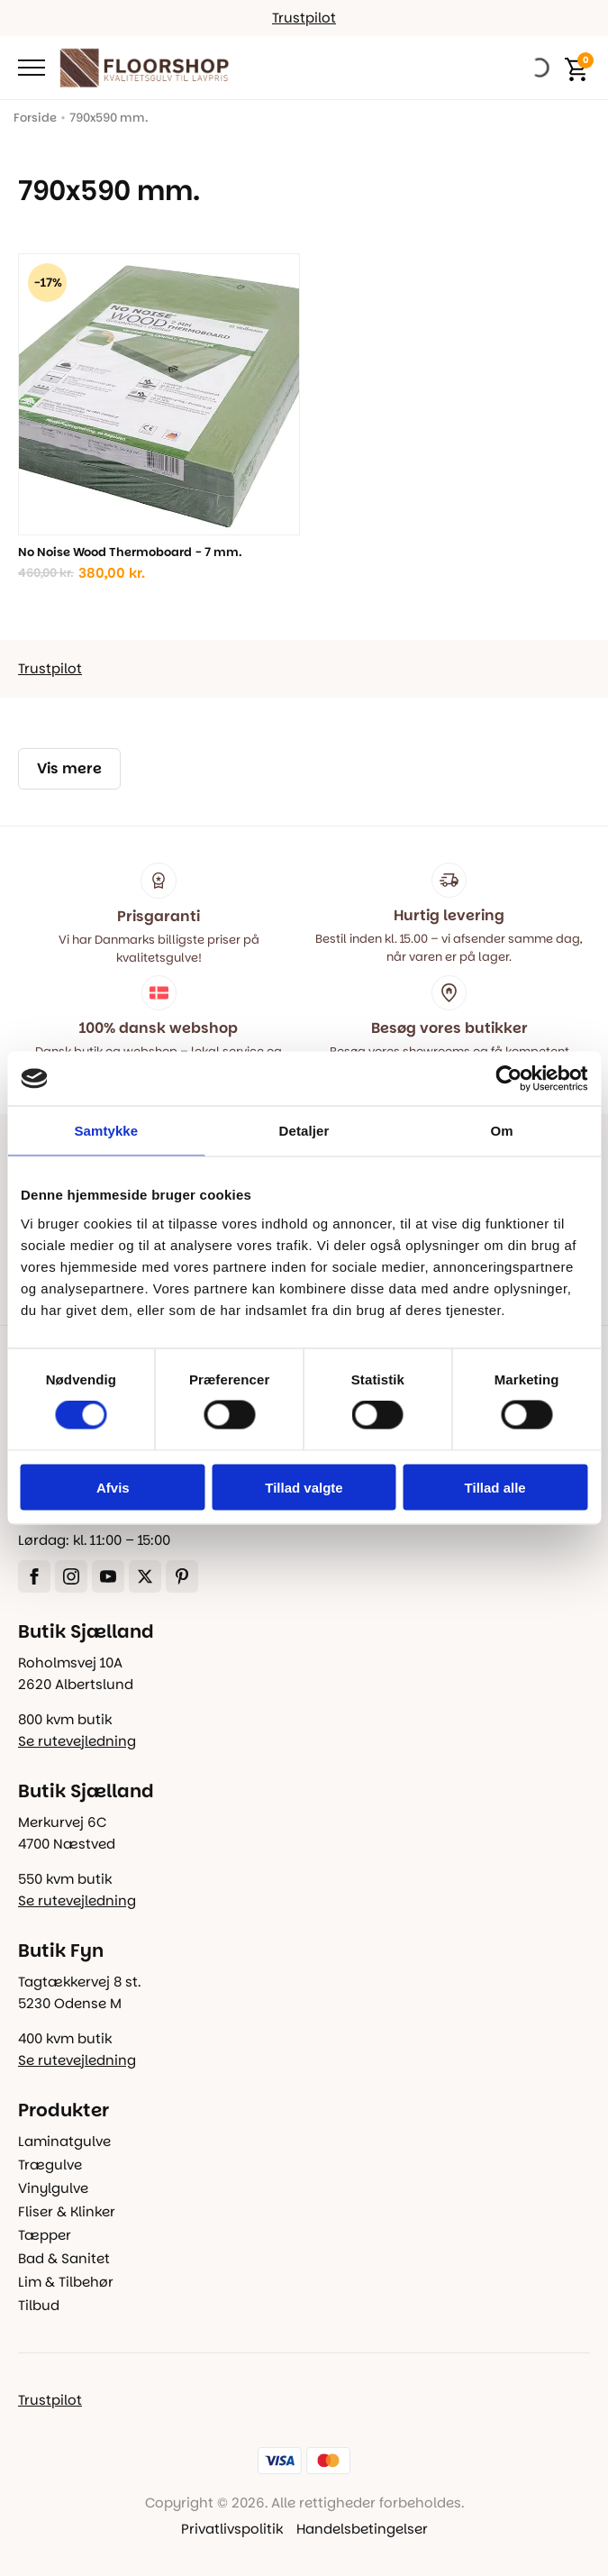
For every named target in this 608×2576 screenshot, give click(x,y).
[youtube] (108, 1576)
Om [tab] (502, 1130)
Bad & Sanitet (64, 2258)
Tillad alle (495, 1486)
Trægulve (50, 2164)
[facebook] (34, 1576)
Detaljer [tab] (304, 1130)
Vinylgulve (53, 2188)
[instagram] (71, 1576)
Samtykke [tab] (106, 1130)
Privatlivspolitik (232, 2528)
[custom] (182, 1576)
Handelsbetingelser (362, 2528)
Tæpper (44, 2234)
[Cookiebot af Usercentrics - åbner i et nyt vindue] (508, 1078)
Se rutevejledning (77, 1740)
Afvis (113, 1486)
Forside (35, 117)
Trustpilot (304, 17)
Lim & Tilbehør (65, 2281)
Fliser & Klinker (66, 2211)
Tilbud (38, 2305)
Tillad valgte (303, 1486)
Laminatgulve (64, 2141)
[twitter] (145, 1576)
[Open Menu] (31, 67)
